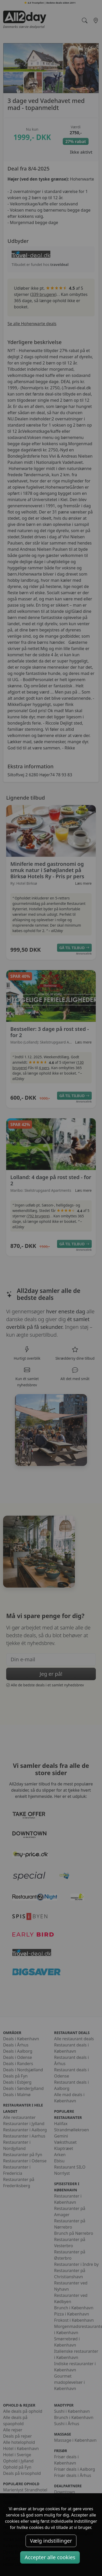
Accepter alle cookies (50, 2557)
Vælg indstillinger (51, 2540)
